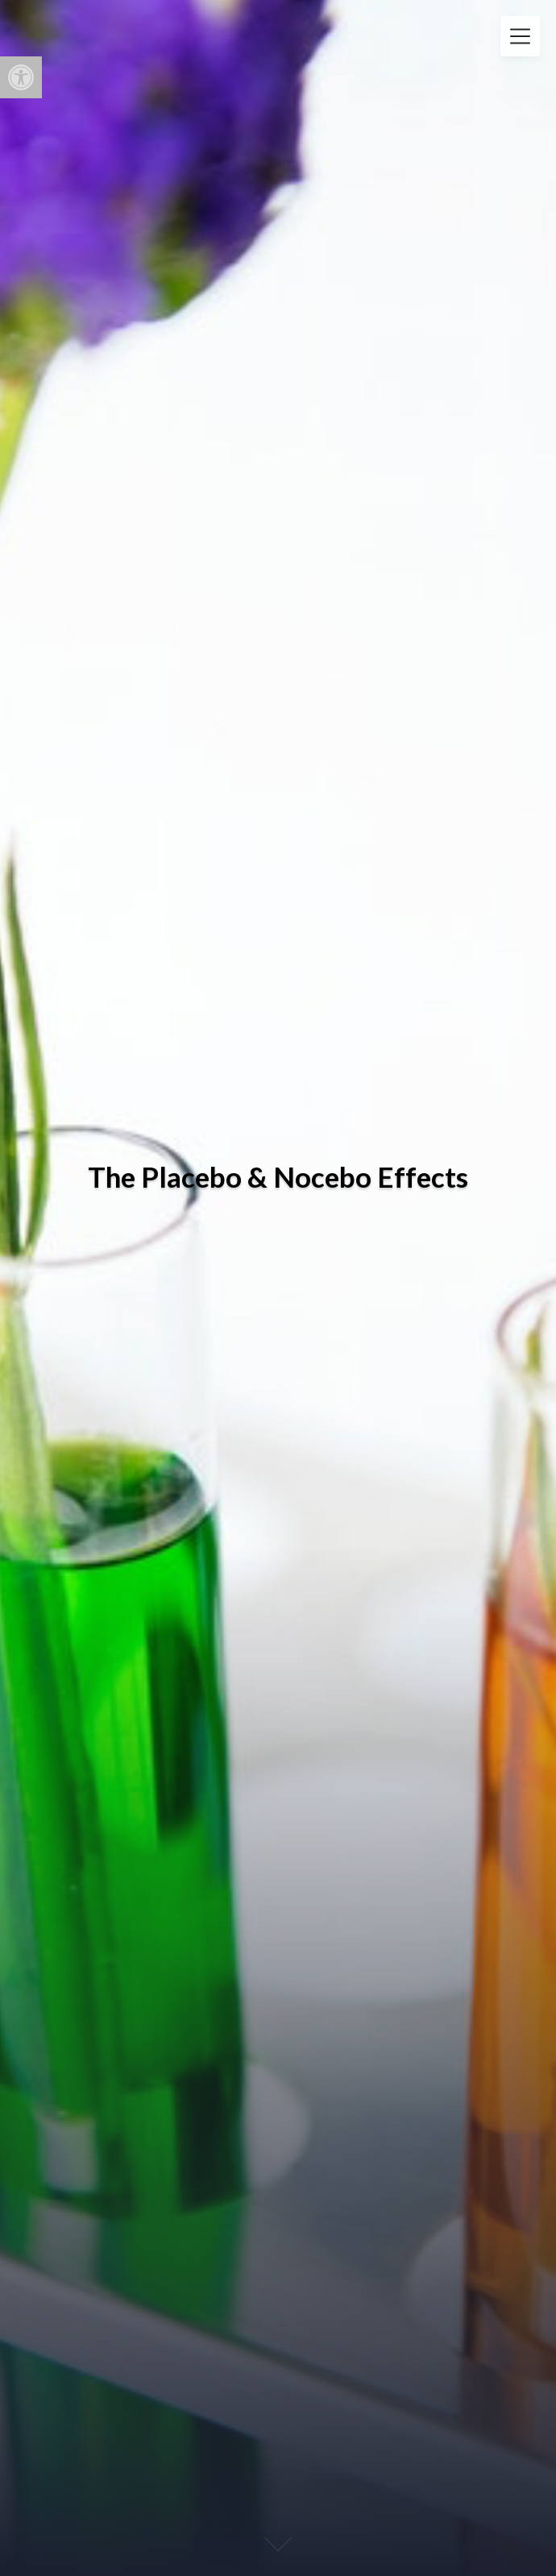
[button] (21, 77)
